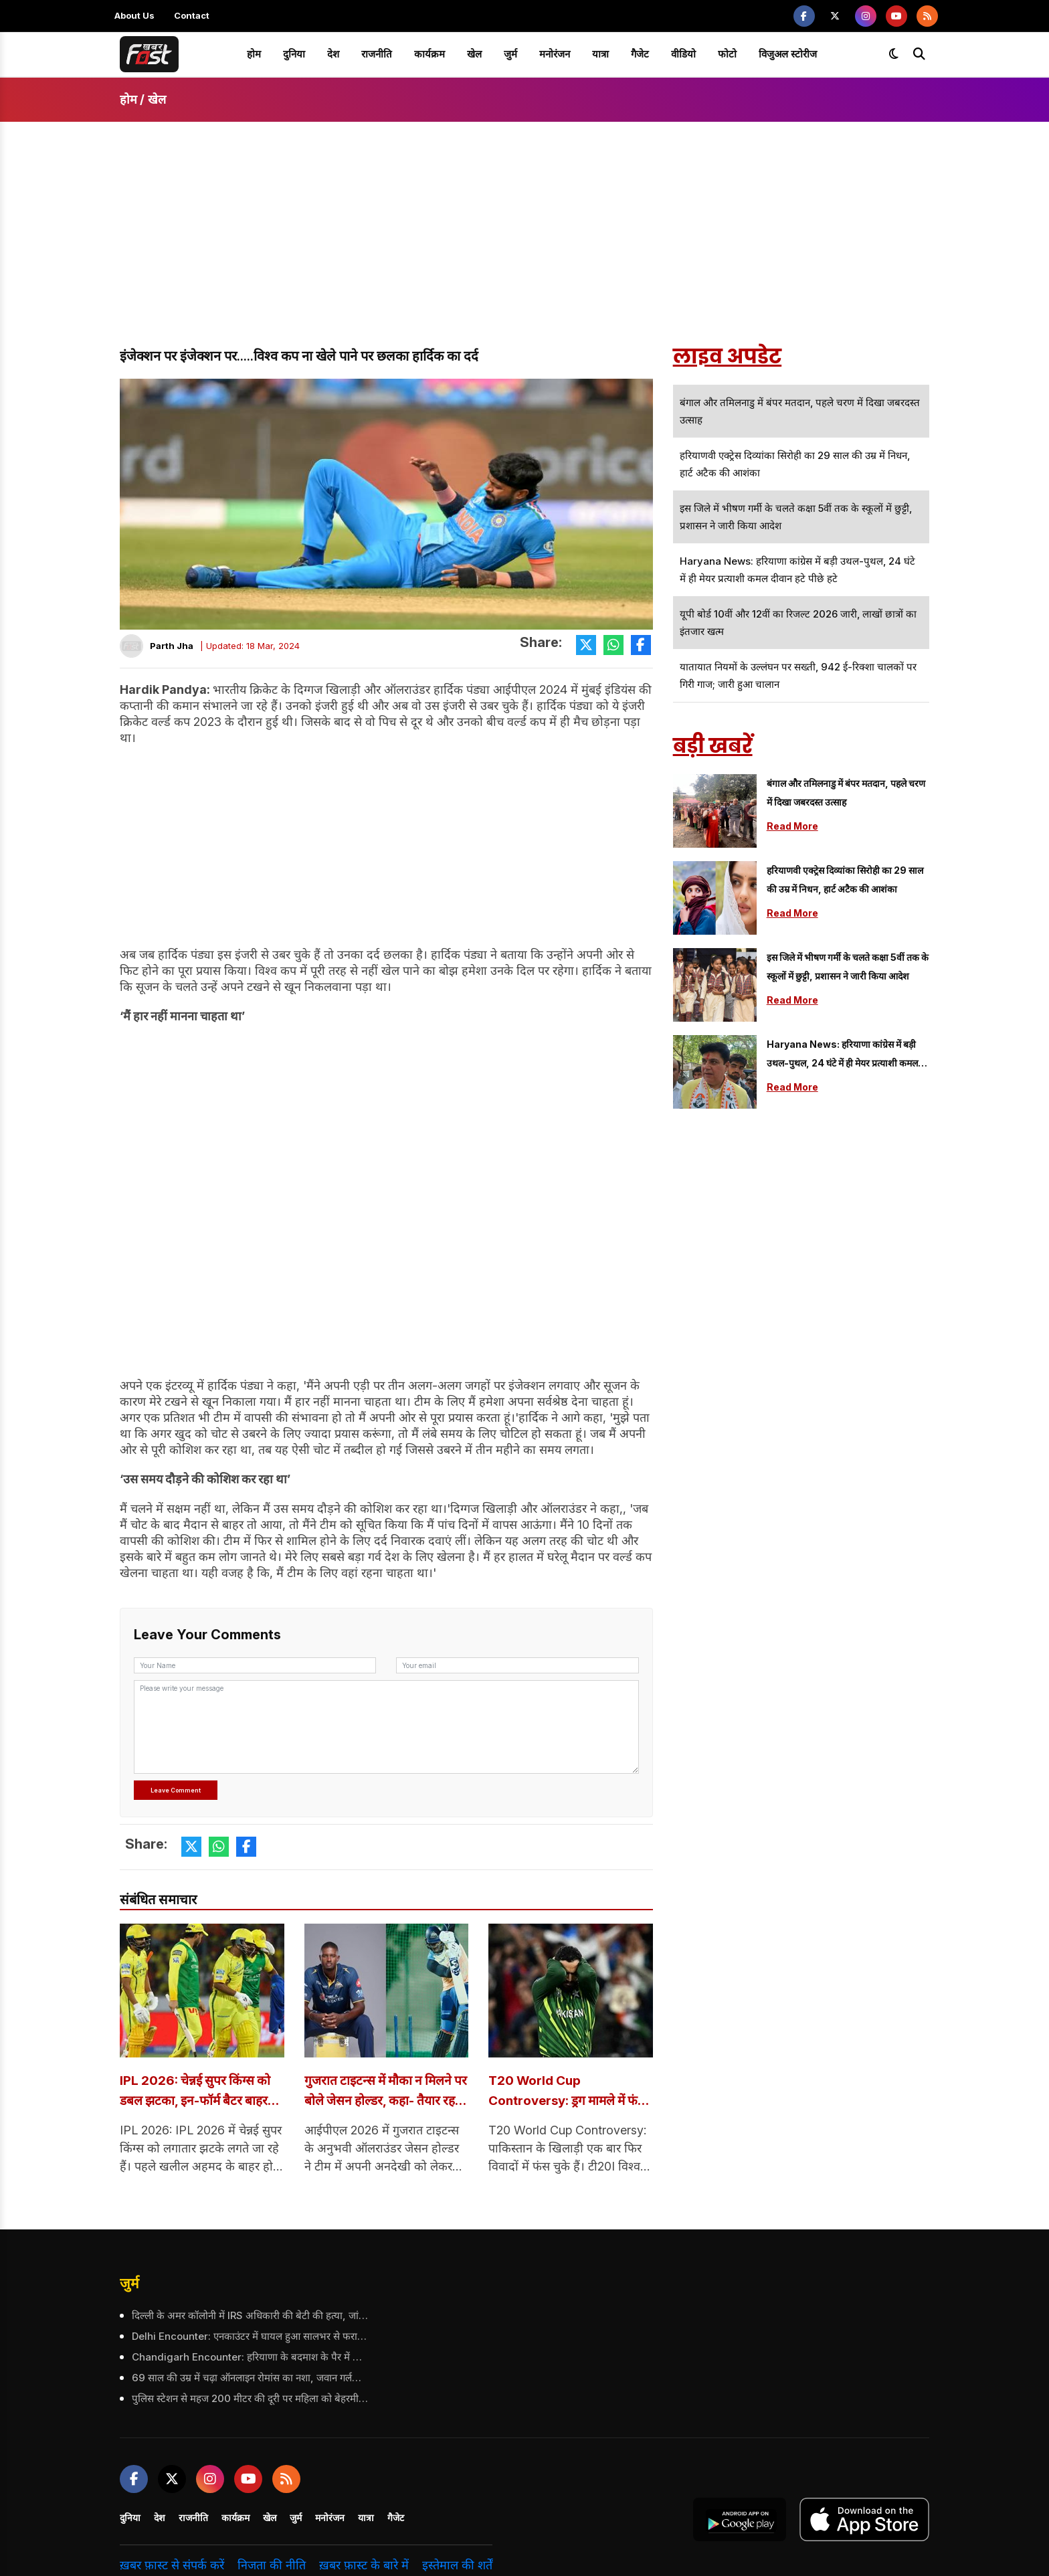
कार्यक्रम (429, 54)
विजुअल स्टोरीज (788, 54)
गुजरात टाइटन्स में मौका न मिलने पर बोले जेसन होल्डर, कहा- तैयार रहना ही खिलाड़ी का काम (384, 2093)
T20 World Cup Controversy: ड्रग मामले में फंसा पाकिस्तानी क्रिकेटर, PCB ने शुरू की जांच (568, 2093)
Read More (792, 826)
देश (333, 54)
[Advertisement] (524, 246)
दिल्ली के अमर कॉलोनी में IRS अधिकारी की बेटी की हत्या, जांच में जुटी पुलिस (249, 2315)
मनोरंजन (554, 54)
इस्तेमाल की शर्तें (457, 2567)
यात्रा (600, 54)
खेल (474, 54)
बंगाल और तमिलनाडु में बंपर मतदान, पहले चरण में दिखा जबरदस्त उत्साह (846, 792)
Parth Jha (171, 645)
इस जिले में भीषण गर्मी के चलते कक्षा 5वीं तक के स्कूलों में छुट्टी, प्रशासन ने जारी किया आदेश (848, 966)
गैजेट (640, 54)
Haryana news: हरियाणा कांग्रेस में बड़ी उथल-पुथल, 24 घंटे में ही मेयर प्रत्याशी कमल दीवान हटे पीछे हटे (842, 1055)
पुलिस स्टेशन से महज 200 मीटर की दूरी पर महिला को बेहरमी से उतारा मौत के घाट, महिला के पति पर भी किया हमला (249, 2400)
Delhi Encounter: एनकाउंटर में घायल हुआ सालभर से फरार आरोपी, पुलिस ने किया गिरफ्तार (249, 2337)
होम (254, 54)
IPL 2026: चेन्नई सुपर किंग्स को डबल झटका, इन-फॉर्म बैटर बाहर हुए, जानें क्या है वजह (199, 2093)
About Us (134, 15)
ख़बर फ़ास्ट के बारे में (364, 2567)
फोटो (727, 54)
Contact (191, 15)
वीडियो (683, 54)
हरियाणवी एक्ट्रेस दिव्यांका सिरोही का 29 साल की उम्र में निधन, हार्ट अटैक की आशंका (845, 879)
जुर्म (510, 54)
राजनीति (376, 54)
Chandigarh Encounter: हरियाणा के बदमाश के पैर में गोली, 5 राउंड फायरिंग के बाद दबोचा (249, 2358)
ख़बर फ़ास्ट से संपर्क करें (172, 2567)
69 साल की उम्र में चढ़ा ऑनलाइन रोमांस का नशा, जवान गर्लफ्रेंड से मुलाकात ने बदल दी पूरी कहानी (249, 2378)
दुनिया (294, 54)
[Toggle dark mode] (893, 54)
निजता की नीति (271, 2567)
